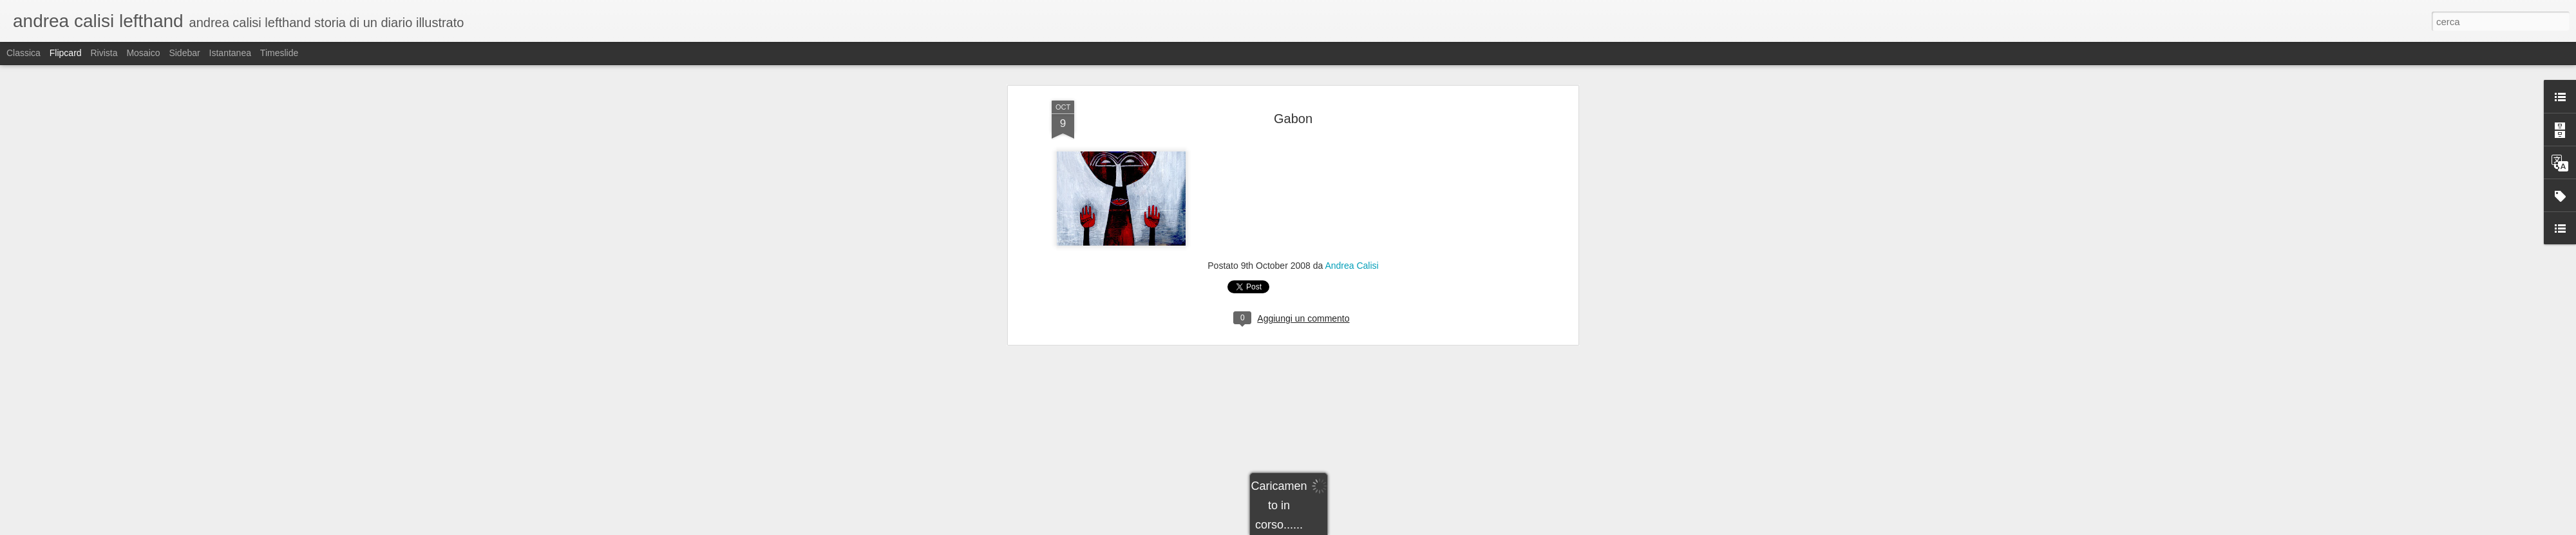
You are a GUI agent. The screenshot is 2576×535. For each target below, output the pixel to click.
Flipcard (66, 53)
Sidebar (184, 53)
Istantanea (230, 53)
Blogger (1328, 528)
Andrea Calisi (1351, 149)
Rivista (103, 53)
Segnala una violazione (1380, 528)
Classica (23, 53)
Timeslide (279, 53)
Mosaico (143, 53)
